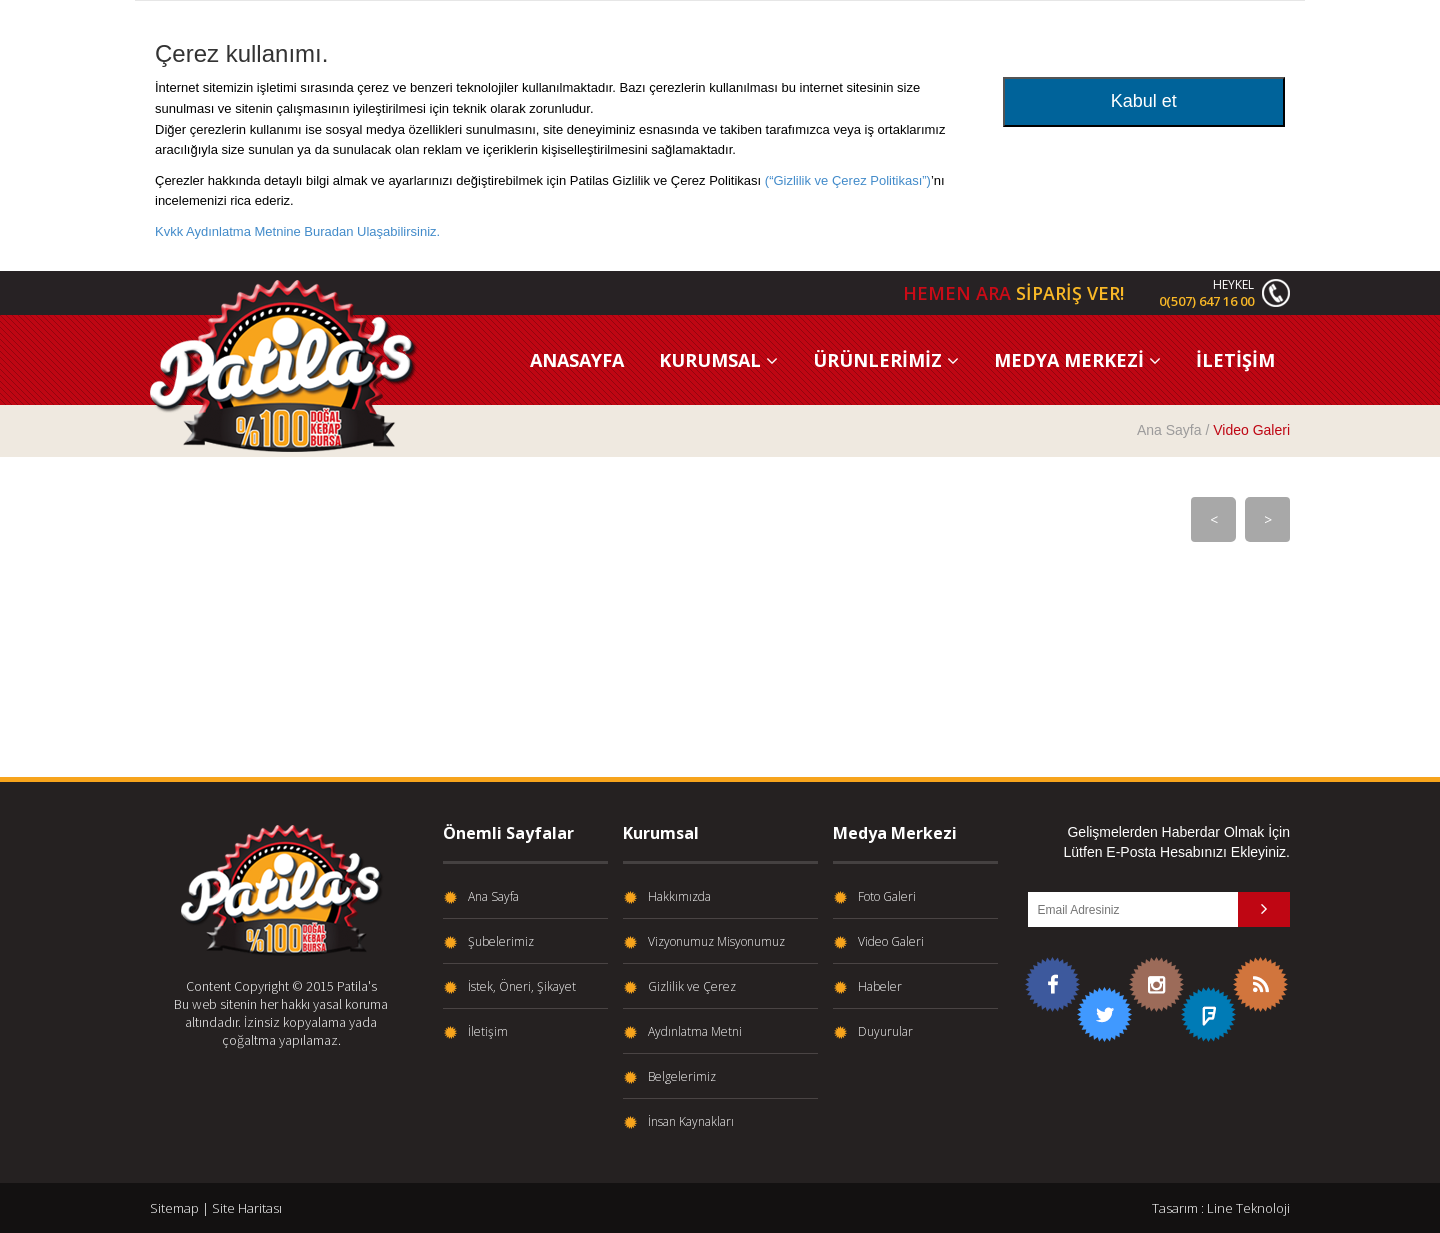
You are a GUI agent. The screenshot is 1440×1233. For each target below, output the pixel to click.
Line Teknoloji (1248, 1208)
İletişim (488, 1032)
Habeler (880, 987)
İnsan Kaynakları (691, 1122)
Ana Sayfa (1169, 430)
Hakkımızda (679, 897)
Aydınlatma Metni (695, 1032)
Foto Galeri (887, 897)
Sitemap (174, 1208)
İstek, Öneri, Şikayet (522, 987)
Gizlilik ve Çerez (692, 987)
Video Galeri (891, 942)
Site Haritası (247, 1208)
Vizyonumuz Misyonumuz (716, 942)
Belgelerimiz (682, 1077)
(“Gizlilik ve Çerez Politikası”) (848, 180)
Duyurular (885, 1032)
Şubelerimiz (501, 942)
